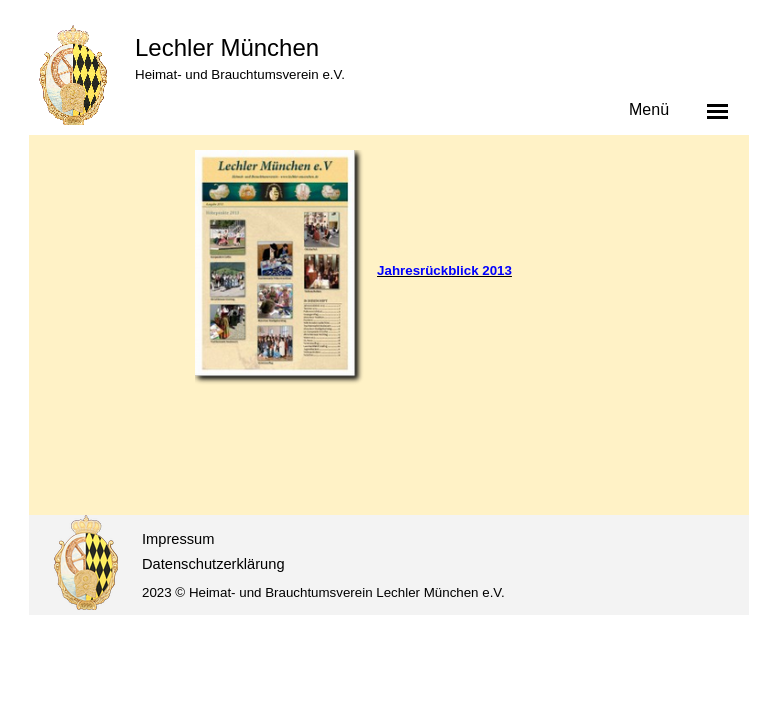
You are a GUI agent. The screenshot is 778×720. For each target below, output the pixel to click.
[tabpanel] (464, 270)
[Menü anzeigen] (718, 111)
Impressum (178, 539)
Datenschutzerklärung (213, 564)
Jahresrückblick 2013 (444, 270)
